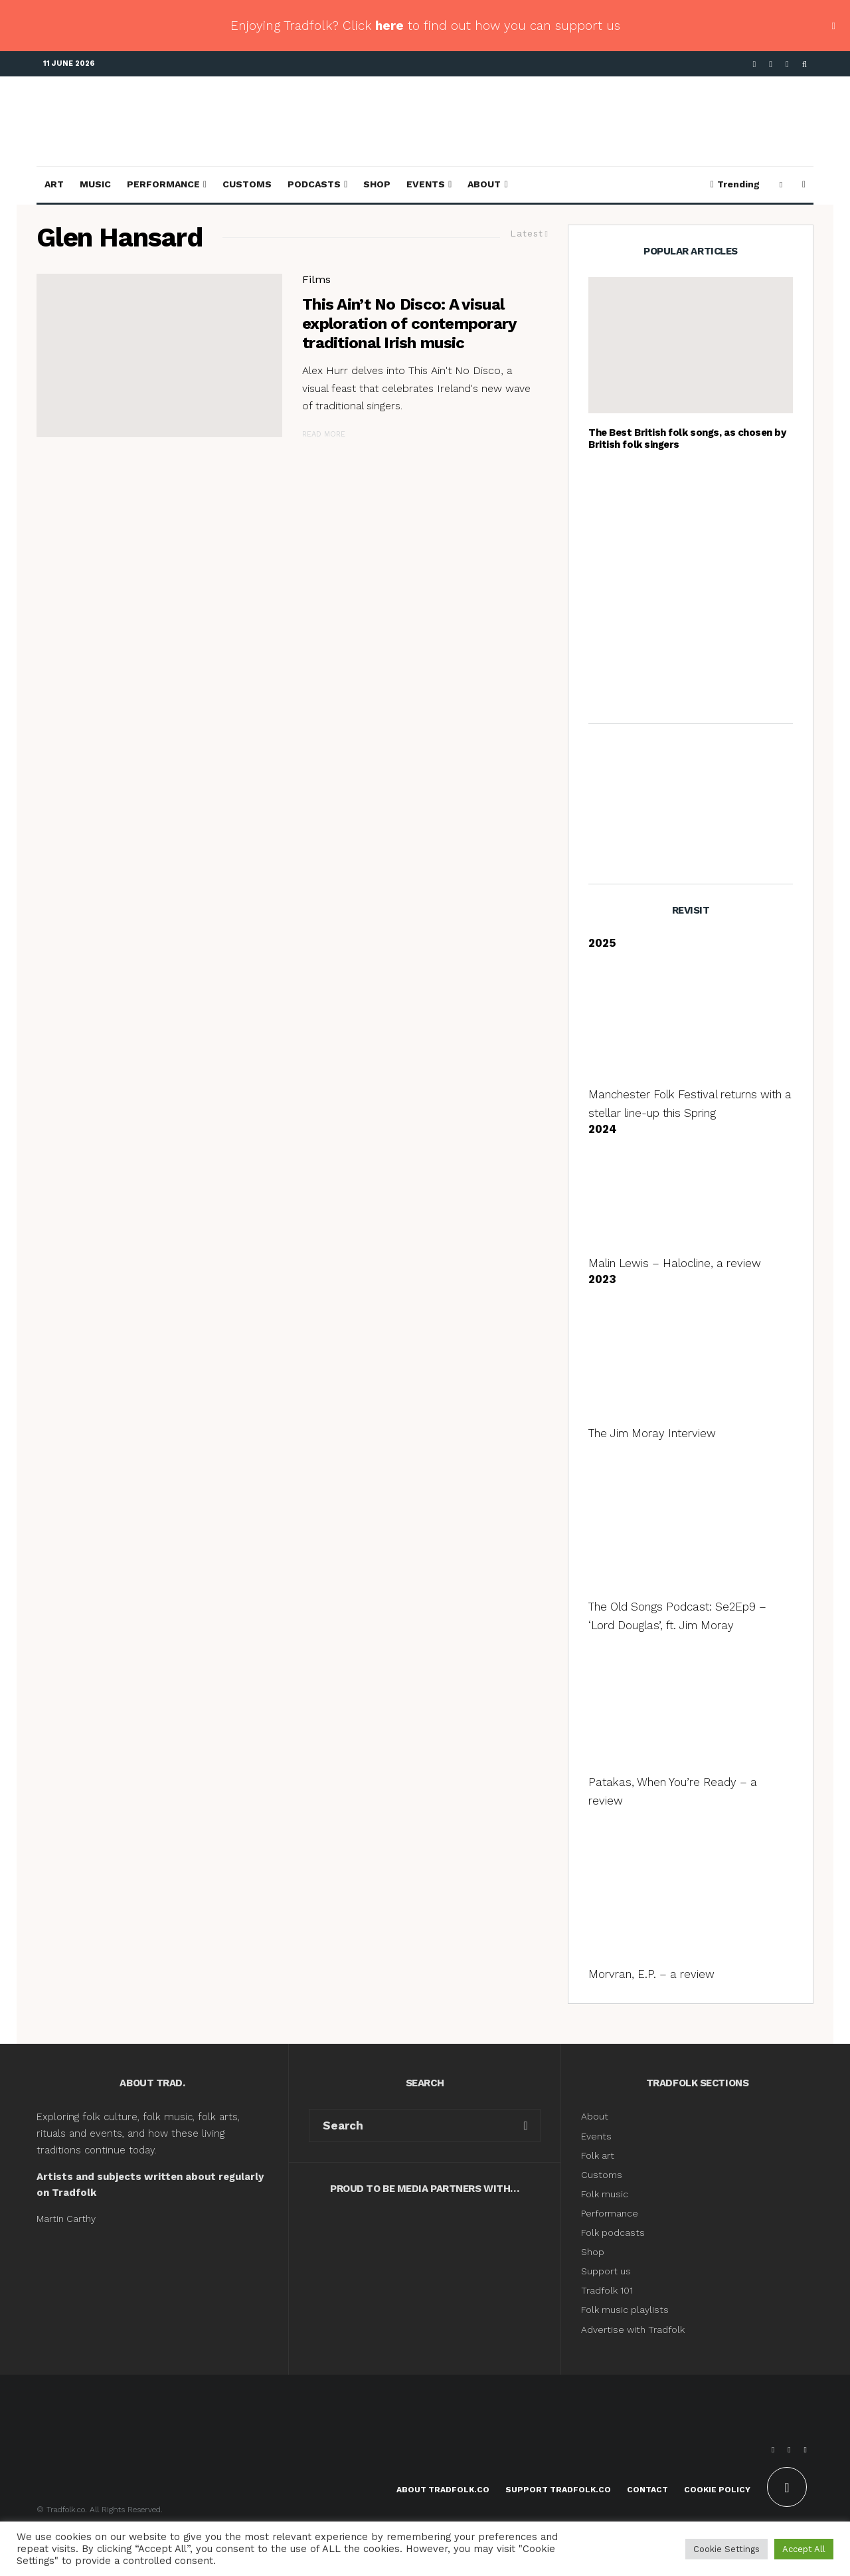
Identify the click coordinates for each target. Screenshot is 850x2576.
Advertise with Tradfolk (633, 2329)
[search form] (410, 2125)
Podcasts (314, 184)
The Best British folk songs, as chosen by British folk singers (687, 438)
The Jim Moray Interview (652, 1433)
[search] (525, 2125)
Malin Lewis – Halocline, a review (674, 1263)
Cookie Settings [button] (726, 2549)
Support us (606, 2271)
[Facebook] (754, 64)
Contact (647, 2489)
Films (316, 279)
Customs (247, 184)
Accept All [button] (803, 2549)
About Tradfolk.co (442, 2489)
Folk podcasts (613, 2232)
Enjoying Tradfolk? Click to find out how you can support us (425, 25)
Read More (323, 434)
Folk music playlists (625, 2309)
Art (54, 184)
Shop (376, 184)
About (484, 184)
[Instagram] (787, 64)
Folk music (604, 2194)
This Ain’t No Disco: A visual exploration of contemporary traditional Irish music (409, 323)
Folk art (599, 2155)
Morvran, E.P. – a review (651, 1974)
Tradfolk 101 (607, 2290)
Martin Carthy (66, 2218)
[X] (770, 64)
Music (95, 184)
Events (425, 184)
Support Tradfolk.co (558, 2489)
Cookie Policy (717, 2489)
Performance (163, 184)
